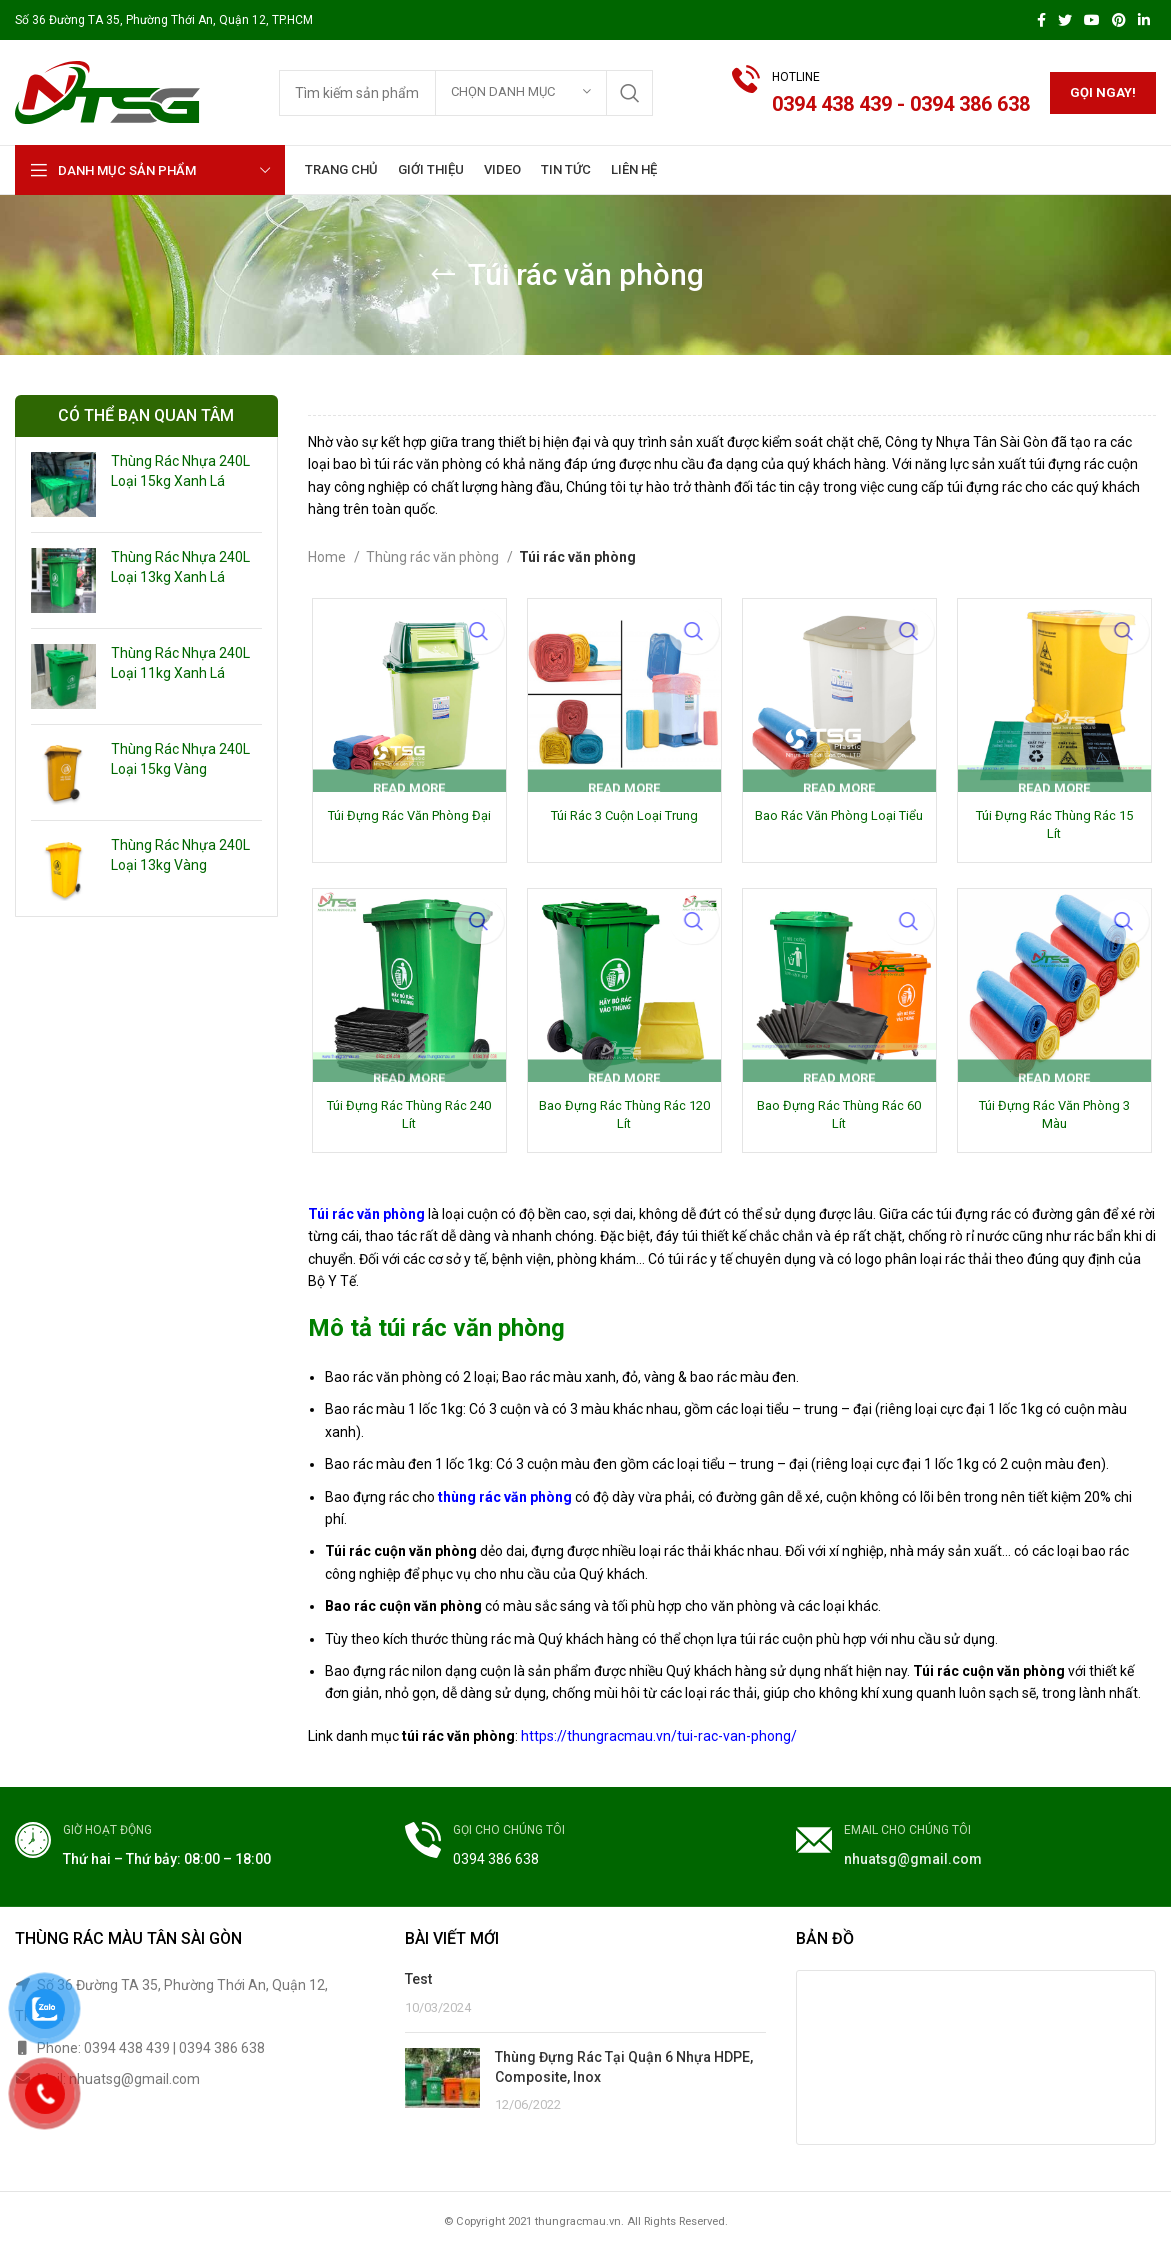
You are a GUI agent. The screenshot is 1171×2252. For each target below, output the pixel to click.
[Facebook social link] (1041, 20)
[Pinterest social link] (1119, 20)
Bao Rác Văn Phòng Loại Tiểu (840, 828)
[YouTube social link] (1092, 20)
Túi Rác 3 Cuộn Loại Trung (623, 818)
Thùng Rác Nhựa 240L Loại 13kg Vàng (180, 855)
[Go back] (443, 275)
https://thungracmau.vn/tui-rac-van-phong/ (659, 1740)
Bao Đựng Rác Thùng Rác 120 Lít (623, 1120)
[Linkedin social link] (1144, 20)
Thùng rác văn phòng (434, 557)
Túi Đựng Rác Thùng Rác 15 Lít (1057, 828)
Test (418, 1983)
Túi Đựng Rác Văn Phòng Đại (406, 828)
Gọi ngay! (1103, 92)
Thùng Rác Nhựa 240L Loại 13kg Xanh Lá (180, 567)
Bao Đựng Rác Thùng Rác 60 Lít (840, 1120)
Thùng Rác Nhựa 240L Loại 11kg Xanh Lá (180, 663)
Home (328, 557)
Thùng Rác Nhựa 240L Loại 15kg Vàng (180, 759)
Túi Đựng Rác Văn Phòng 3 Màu (1057, 1120)
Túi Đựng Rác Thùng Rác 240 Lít (406, 1120)
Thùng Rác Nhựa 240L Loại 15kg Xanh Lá (180, 471)
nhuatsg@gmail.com (913, 1863)
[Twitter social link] (1065, 20)
